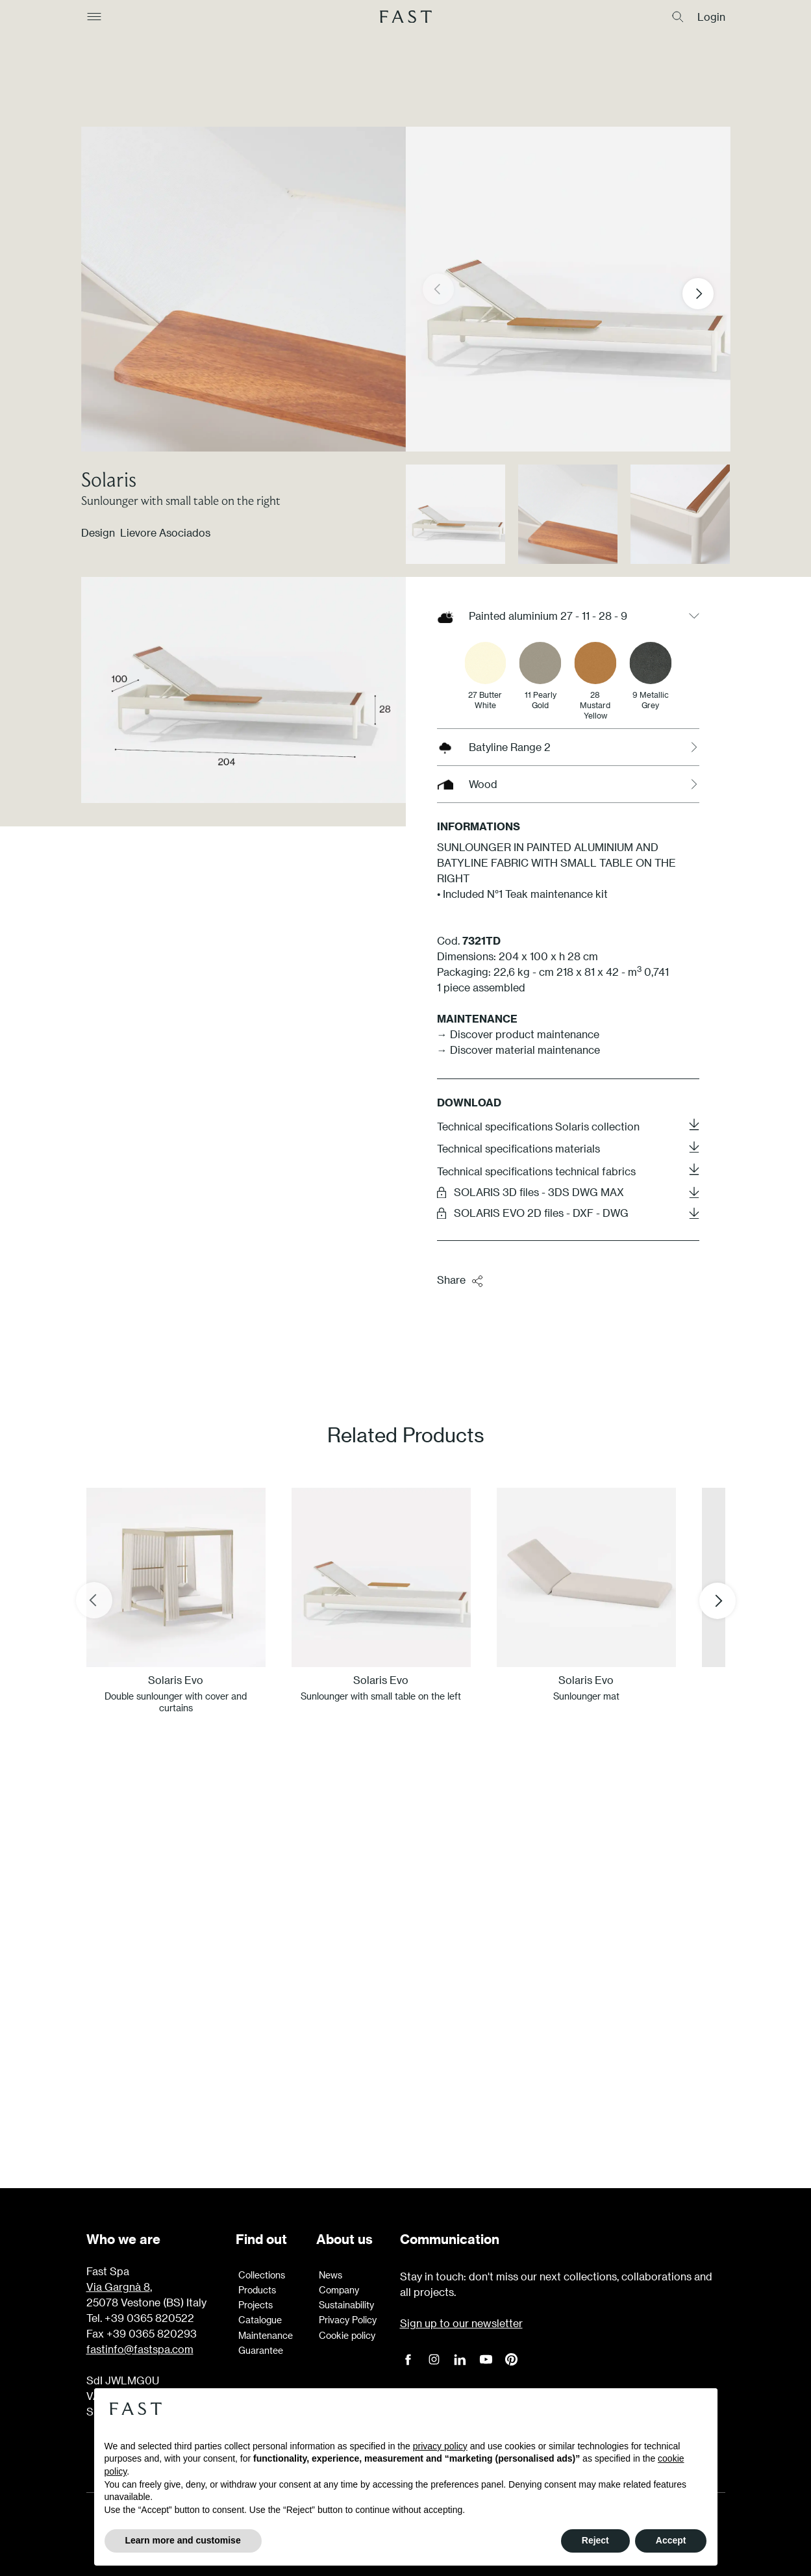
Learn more (405, 2068)
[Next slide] (717, 1600)
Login (711, 17)
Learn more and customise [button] (183, 2540)
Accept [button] (671, 2540)
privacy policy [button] (440, 2446)
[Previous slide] (94, 1600)
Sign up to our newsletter (461, 2323)
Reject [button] (595, 2540)
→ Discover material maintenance (518, 1049)
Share (460, 1280)
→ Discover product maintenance (518, 1034)
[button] (708, 293)
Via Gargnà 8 (118, 2286)
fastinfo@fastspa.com (139, 2349)
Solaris (108, 479)
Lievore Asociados (165, 532)
